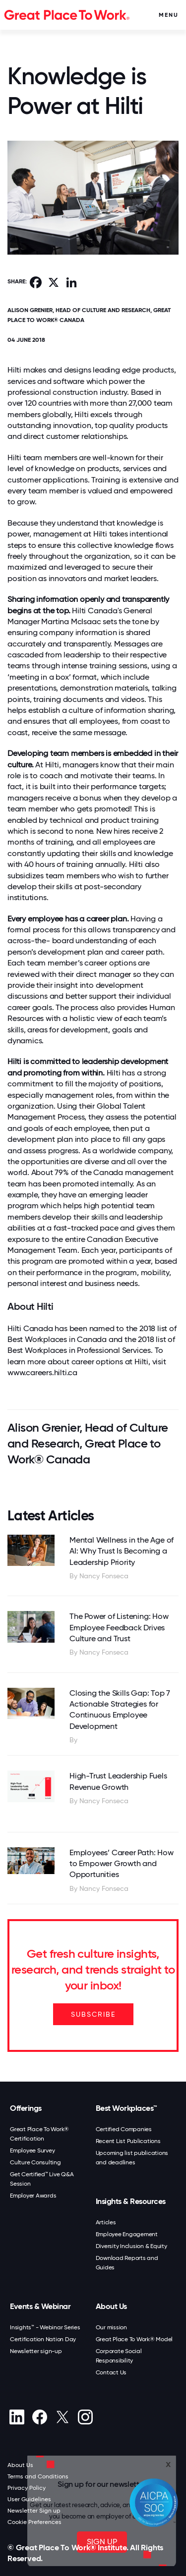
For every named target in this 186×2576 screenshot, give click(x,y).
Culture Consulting (35, 2162)
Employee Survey (32, 2150)
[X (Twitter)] (62, 2417)
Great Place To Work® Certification (39, 2134)
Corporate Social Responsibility (119, 2356)
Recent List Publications (128, 2141)
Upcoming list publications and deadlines (132, 2157)
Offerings (26, 2108)
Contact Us (111, 2372)
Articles (106, 2222)
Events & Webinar (40, 2306)
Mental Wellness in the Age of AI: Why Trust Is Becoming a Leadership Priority (121, 1551)
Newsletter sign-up (36, 2351)
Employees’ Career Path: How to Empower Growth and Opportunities (121, 1863)
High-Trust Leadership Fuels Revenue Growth (118, 1781)
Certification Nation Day (43, 2339)
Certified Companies (124, 2129)
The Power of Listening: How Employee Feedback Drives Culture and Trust (119, 1627)
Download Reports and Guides (127, 2262)
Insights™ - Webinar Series (45, 2327)
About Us (111, 2306)
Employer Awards (33, 2195)
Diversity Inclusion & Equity (131, 2246)
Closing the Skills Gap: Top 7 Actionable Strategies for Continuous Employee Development (119, 1709)
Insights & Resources (131, 2201)
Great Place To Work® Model (134, 2339)
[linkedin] (16, 2417)
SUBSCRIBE (93, 2014)
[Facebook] (39, 2417)
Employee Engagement (127, 2234)
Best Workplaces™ (126, 2108)
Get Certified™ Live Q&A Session (41, 2179)
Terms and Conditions (37, 2476)
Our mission (111, 2327)
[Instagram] (85, 2417)
